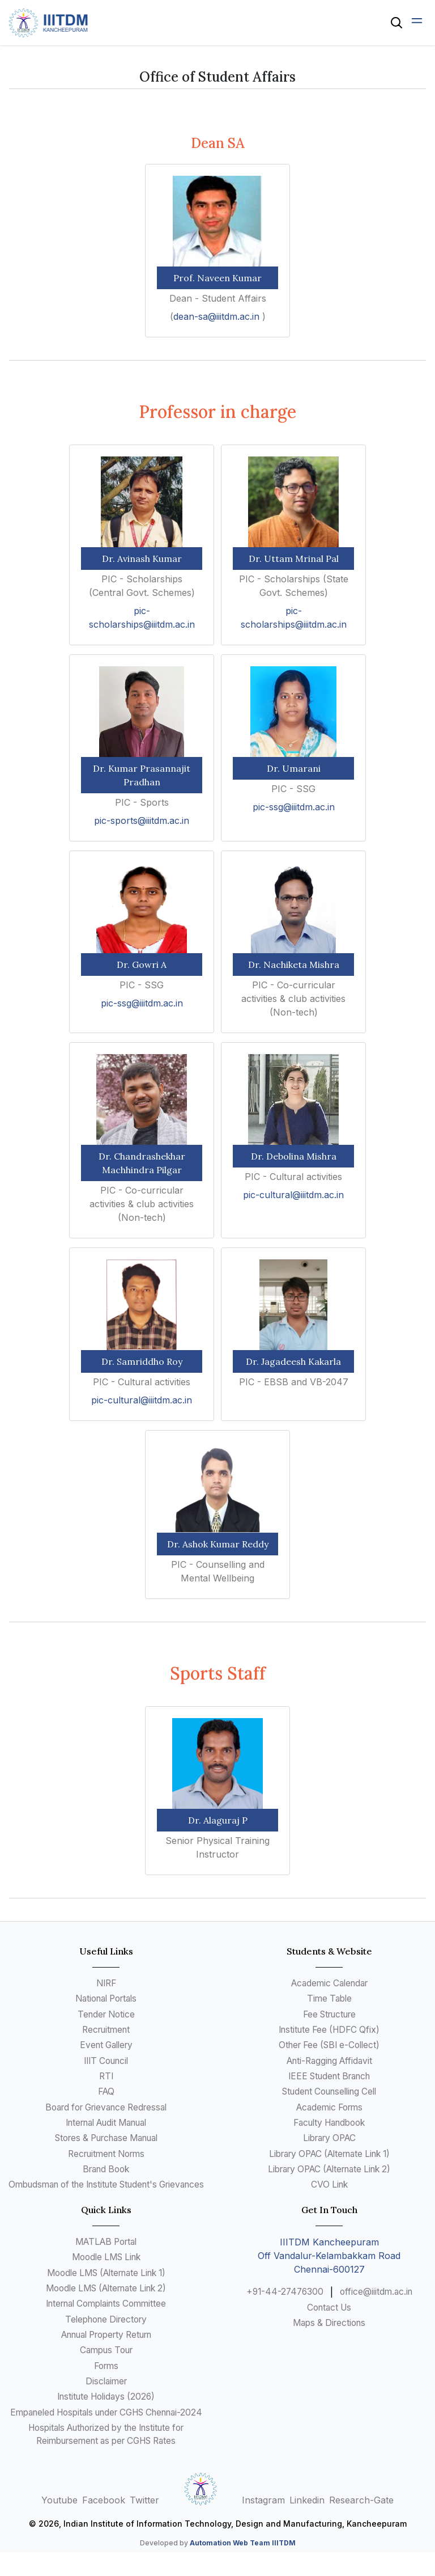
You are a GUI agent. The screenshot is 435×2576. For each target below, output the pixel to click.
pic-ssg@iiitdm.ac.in (294, 807)
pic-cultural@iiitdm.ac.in (293, 1194)
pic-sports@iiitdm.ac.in (141, 820)
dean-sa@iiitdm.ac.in (217, 316)
